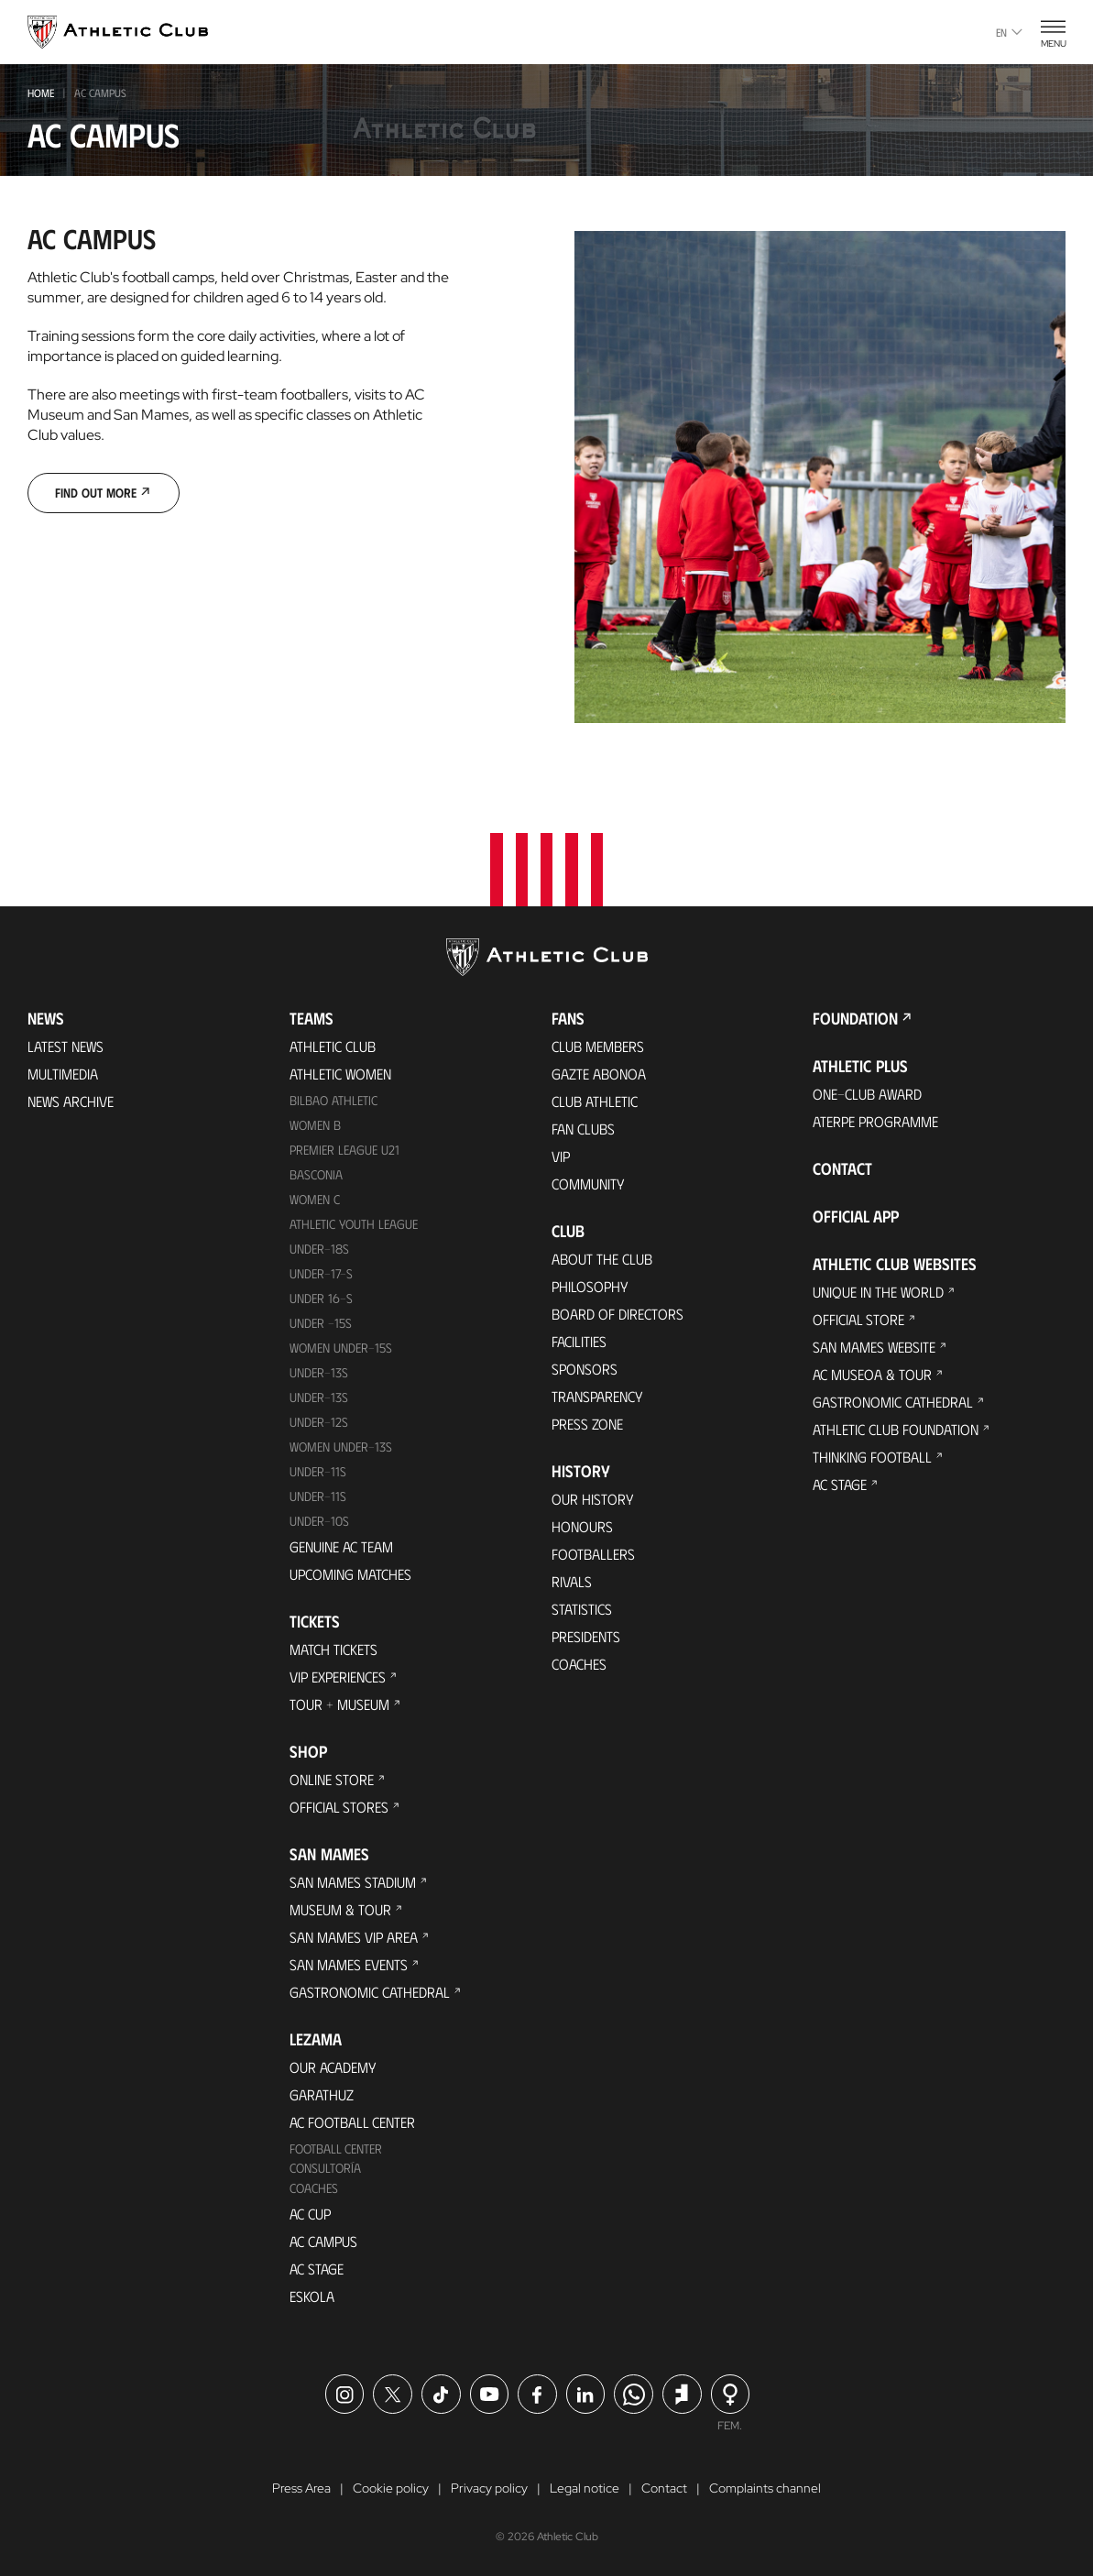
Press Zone (587, 1423)
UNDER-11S (318, 1471)
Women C (315, 1199)
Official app (856, 1216)
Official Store (858, 1319)
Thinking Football (872, 1456)
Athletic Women (340, 1073)
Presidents (586, 1636)
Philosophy (590, 1286)
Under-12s (319, 1422)
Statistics (582, 1608)
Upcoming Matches (350, 1574)
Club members (598, 1046)
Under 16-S (321, 1298)
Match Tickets (333, 1649)
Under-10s (319, 1521)
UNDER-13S (319, 1397)
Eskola (312, 2296)
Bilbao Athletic (333, 1100)
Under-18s (319, 1248)
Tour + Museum (339, 1704)
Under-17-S (321, 1273)
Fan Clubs (583, 1128)
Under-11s (318, 1496)
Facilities (579, 1341)
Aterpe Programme (875, 1121)
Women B (315, 1125)
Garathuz (322, 2094)
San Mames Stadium (353, 1882)
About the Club (602, 1258)
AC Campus (323, 2241)
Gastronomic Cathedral (370, 1992)
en (1009, 32)
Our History (593, 1498)
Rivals (572, 1581)
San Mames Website (874, 1346)
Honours (582, 1526)
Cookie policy (391, 2488)
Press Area (301, 2488)
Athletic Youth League (354, 1224)
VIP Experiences (338, 1676)
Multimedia (62, 1073)
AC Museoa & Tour (872, 1374)
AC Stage (317, 2268)
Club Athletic (595, 1101)
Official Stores (339, 1806)
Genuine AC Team (341, 1546)
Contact (842, 1168)
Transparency (597, 1396)
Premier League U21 (344, 1149)
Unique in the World (878, 1291)
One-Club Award (867, 1093)
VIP (561, 1156)
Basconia (316, 1174)
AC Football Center (352, 2122)
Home (40, 92)
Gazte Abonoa (599, 1073)
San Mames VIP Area (354, 1937)
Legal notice (584, 2488)
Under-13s (319, 1372)
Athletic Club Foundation (895, 1429)
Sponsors (585, 1368)
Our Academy (333, 2067)
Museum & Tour (340, 1909)
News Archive (70, 1101)
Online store (332, 1779)
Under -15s (321, 1323)
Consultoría (325, 2168)
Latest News (65, 1046)
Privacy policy (489, 2488)
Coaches (314, 2188)
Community (588, 1183)
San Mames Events (349, 1964)
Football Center (336, 2148)
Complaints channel (765, 2488)
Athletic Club (333, 1046)
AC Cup (310, 2213)
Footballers (593, 1553)
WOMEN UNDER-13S (341, 1446)
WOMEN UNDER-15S (341, 1347)
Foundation (855, 1018)
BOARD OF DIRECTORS (617, 1313)
